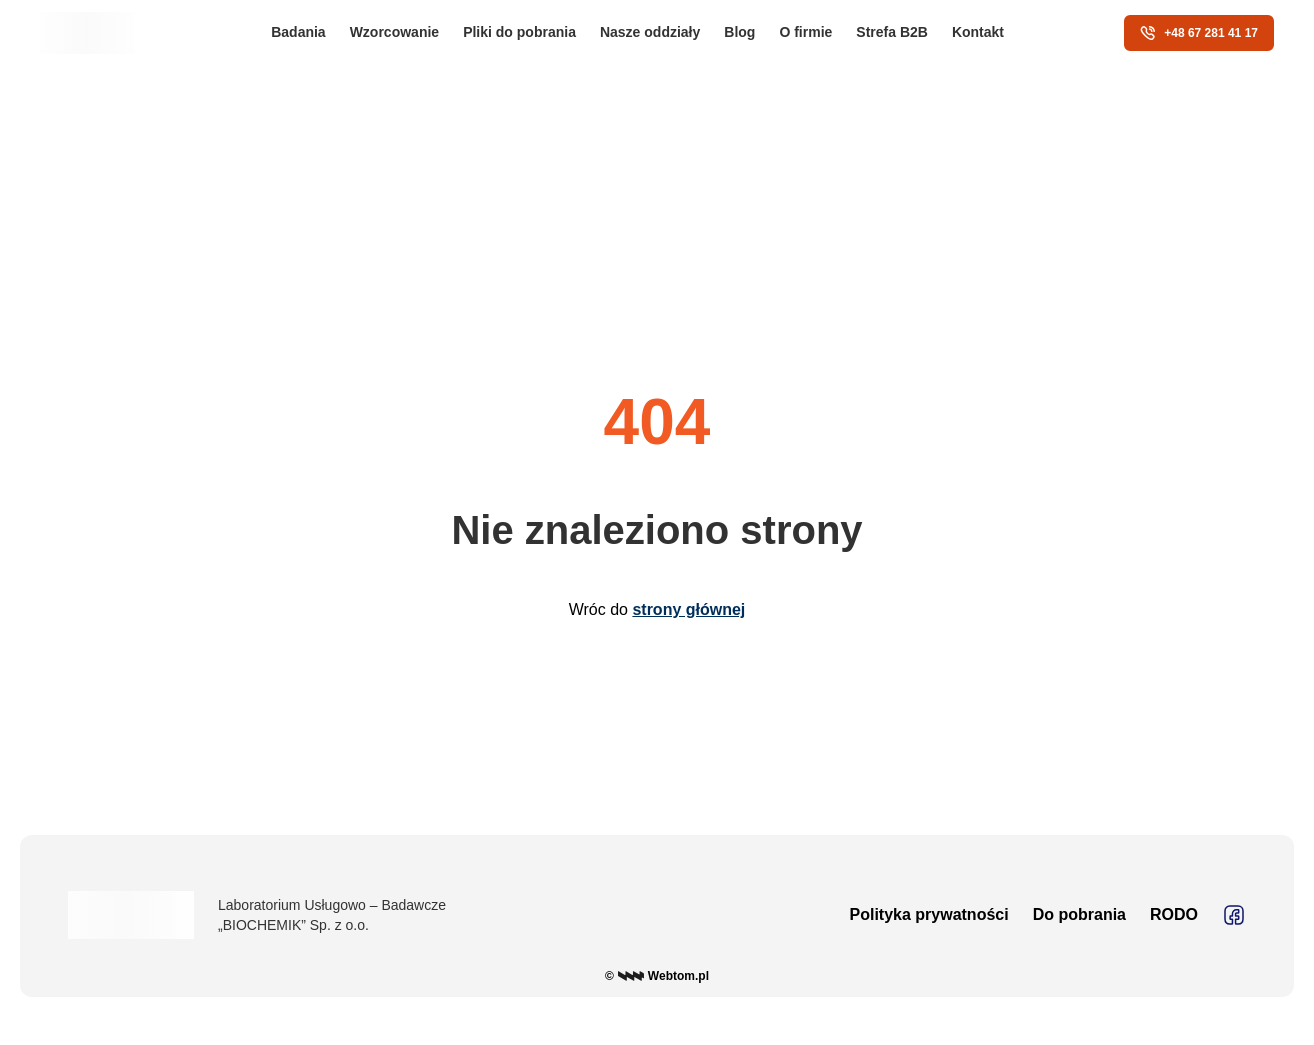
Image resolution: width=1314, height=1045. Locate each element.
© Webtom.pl (657, 976)
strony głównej (688, 609)
